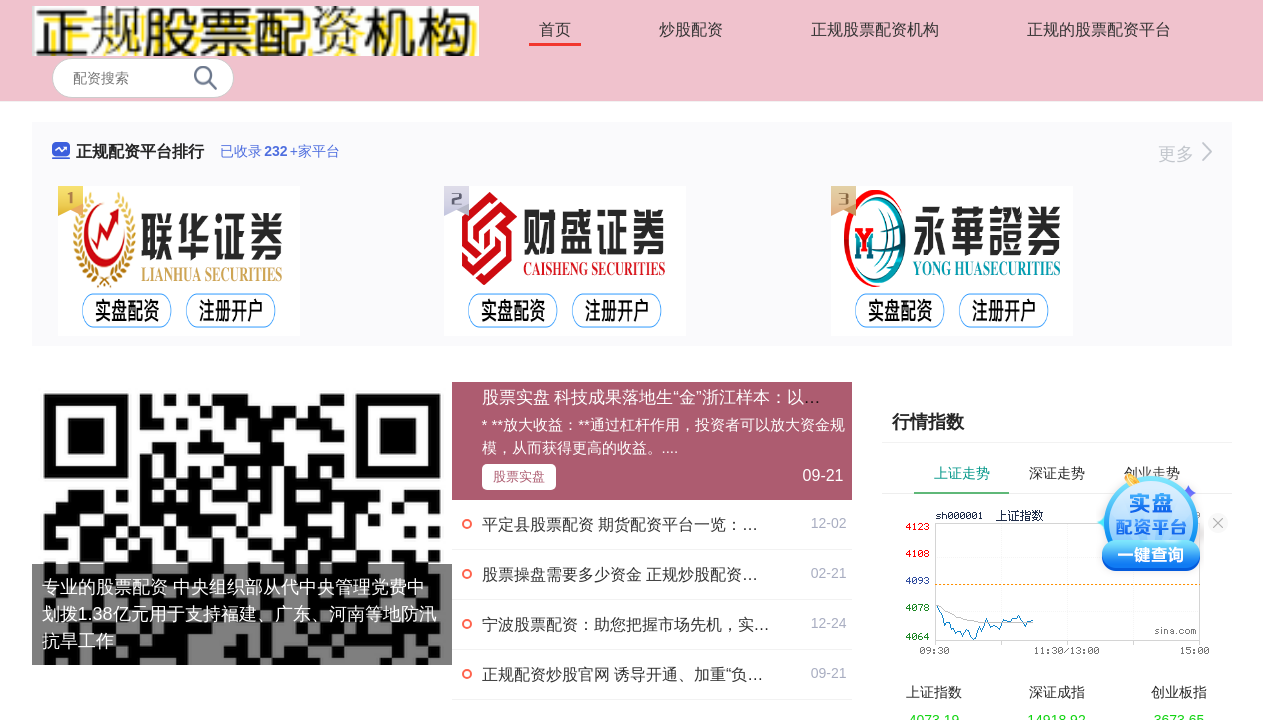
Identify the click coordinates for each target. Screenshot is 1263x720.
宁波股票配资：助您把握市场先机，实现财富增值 (658, 624)
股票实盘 (519, 476)
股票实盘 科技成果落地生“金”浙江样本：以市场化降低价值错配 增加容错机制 (773, 397)
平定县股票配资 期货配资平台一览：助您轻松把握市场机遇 (692, 524)
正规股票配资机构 (875, 29)
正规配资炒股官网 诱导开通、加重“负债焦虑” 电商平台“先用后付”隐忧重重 (745, 674)
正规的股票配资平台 (1099, 29)
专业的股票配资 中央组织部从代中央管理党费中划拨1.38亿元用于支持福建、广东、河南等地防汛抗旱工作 (239, 614)
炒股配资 (691, 29)
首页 (555, 29)
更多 (1184, 154)
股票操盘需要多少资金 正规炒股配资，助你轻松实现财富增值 (700, 574)
